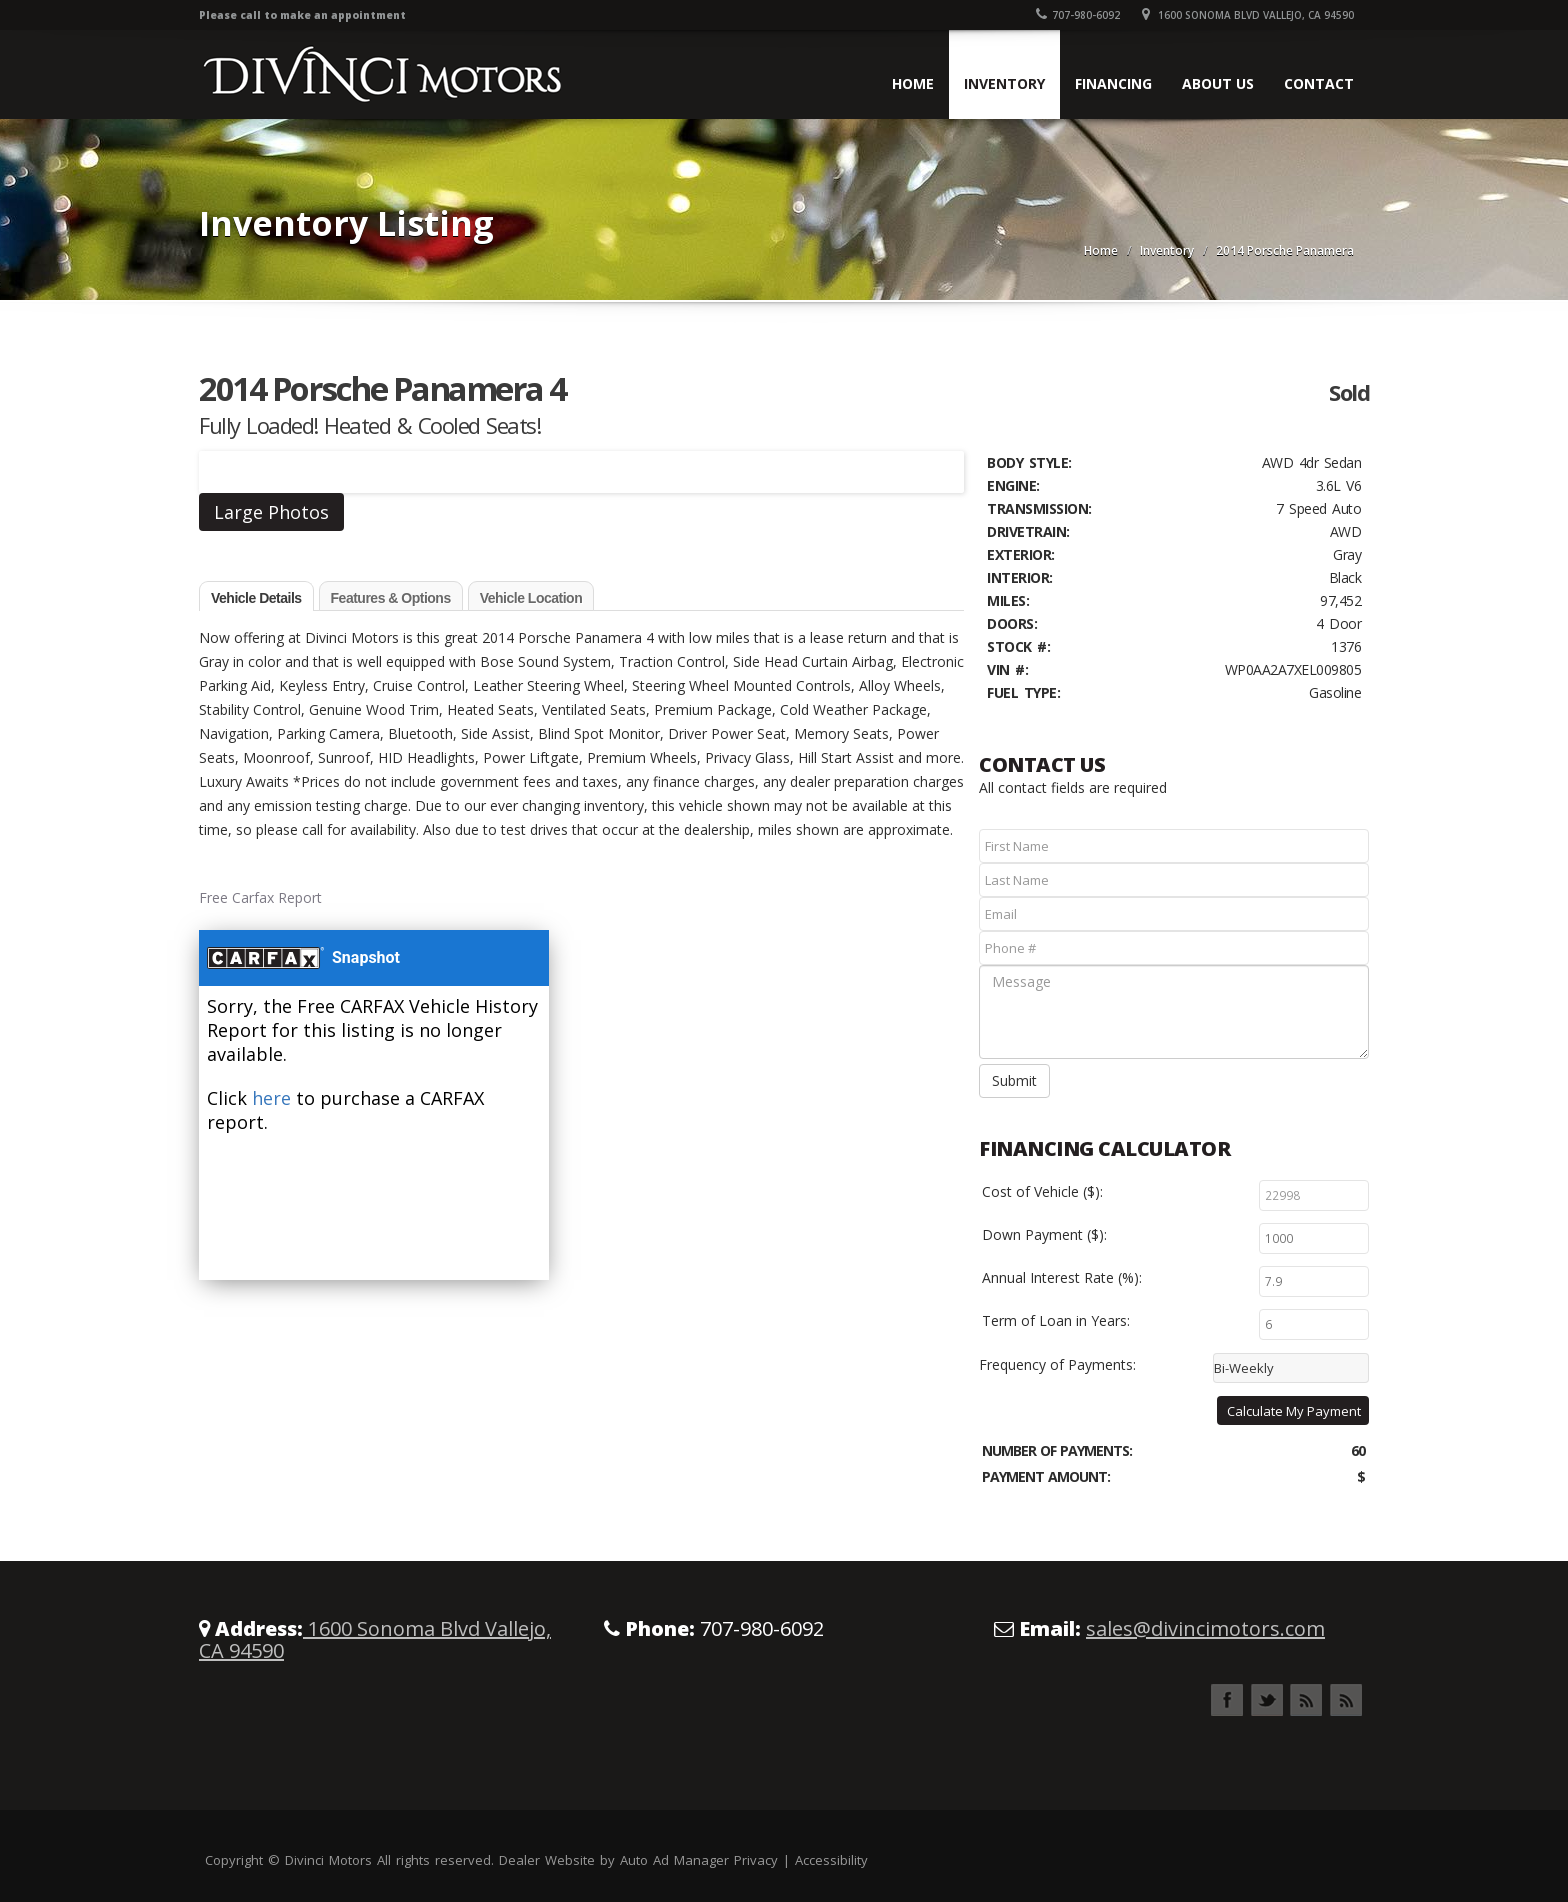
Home (913, 83)
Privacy (756, 1860)
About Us (1218, 83)
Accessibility (831, 1860)
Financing (1113, 83)
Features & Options (391, 598)
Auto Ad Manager (674, 1860)
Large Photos (271, 512)
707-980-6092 (1078, 15)
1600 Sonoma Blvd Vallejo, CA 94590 (1248, 15)
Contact (1319, 83)
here (271, 1098)
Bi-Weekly (1244, 1368)
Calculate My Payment (1294, 1411)
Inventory (1004, 83)
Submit (1014, 1080)
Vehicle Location (531, 598)
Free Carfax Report (260, 897)
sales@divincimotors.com (1205, 1628)
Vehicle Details (256, 598)
